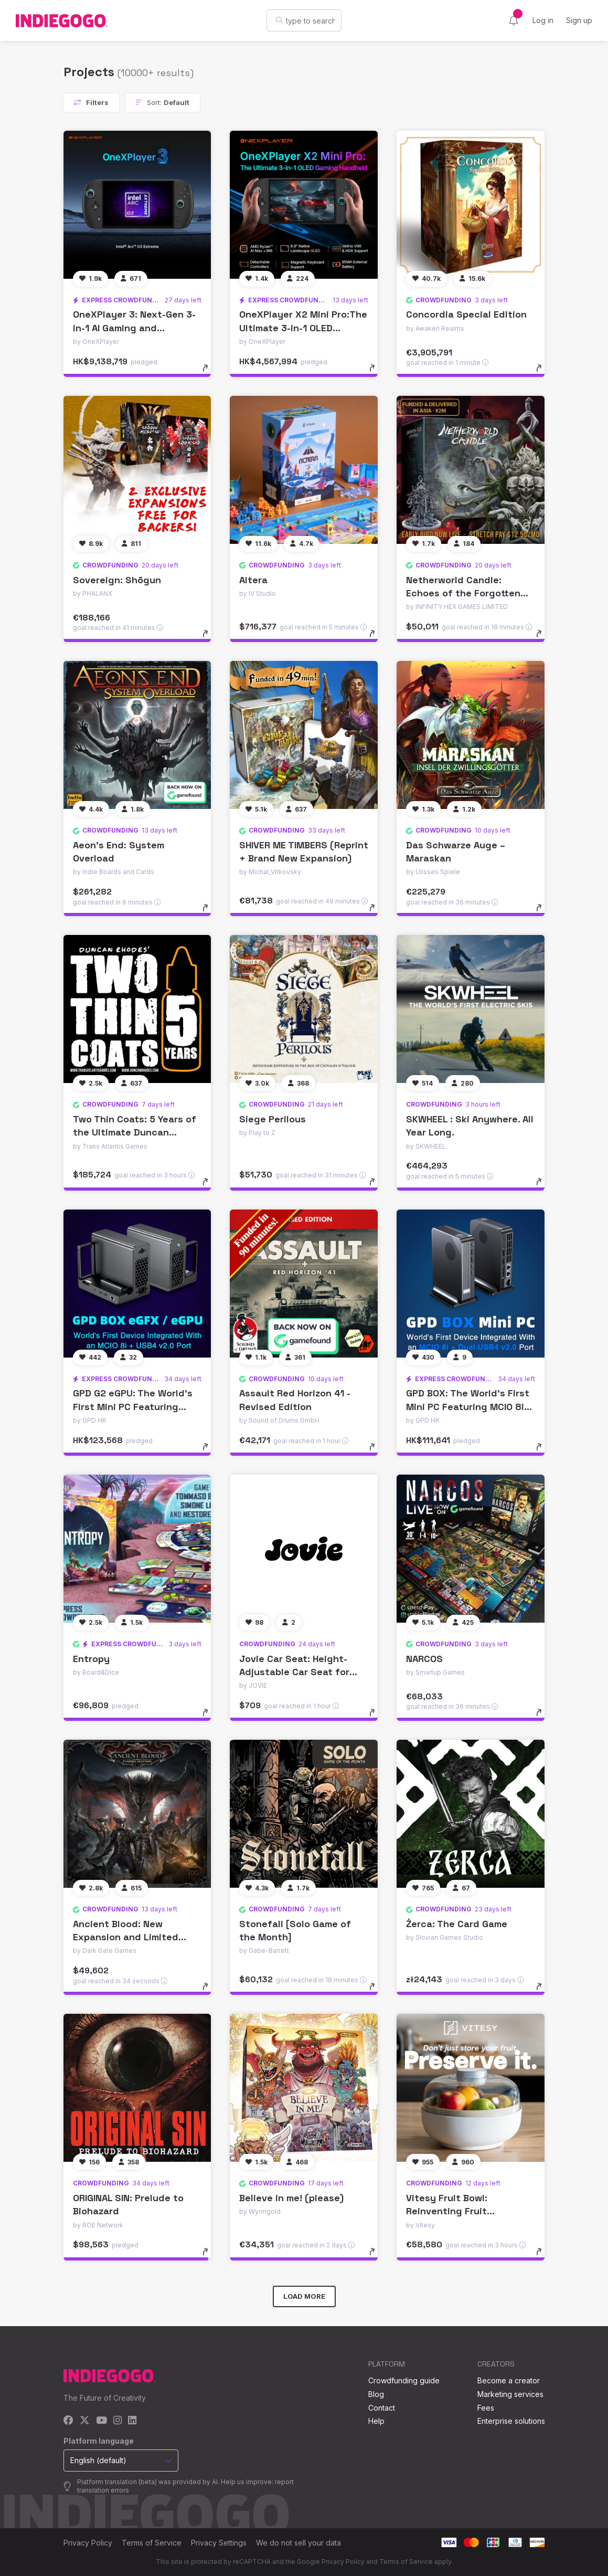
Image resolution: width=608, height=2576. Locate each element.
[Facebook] (68, 2420)
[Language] (487, 20)
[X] (85, 2420)
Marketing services (510, 2394)
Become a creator (508, 2380)
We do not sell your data (298, 2542)
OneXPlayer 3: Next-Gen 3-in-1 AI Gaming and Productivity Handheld (134, 327)
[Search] (241, 19)
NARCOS (424, 1659)
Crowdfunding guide (404, 2380)
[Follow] (90, 279)
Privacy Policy (87, 2542)
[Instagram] (117, 2420)
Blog (376, 2394)
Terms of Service (152, 2542)
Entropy (91, 1659)
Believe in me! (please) (291, 2198)
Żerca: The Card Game (456, 1924)
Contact (381, 2407)
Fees (485, 2407)
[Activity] (513, 20)
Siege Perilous (272, 1119)
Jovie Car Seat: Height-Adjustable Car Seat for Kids (294, 1672)
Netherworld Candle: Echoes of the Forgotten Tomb (463, 593)
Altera (253, 580)
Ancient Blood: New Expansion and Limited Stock (125, 1937)
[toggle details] (210, 373)
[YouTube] (101, 2420)
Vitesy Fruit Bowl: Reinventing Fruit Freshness (446, 2211)
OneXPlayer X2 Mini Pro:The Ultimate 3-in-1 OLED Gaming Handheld (303, 327)
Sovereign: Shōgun (117, 580)
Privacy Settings (219, 2542)
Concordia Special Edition (466, 314)
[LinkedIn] (132, 2420)
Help (376, 2420)
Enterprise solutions (511, 2420)
